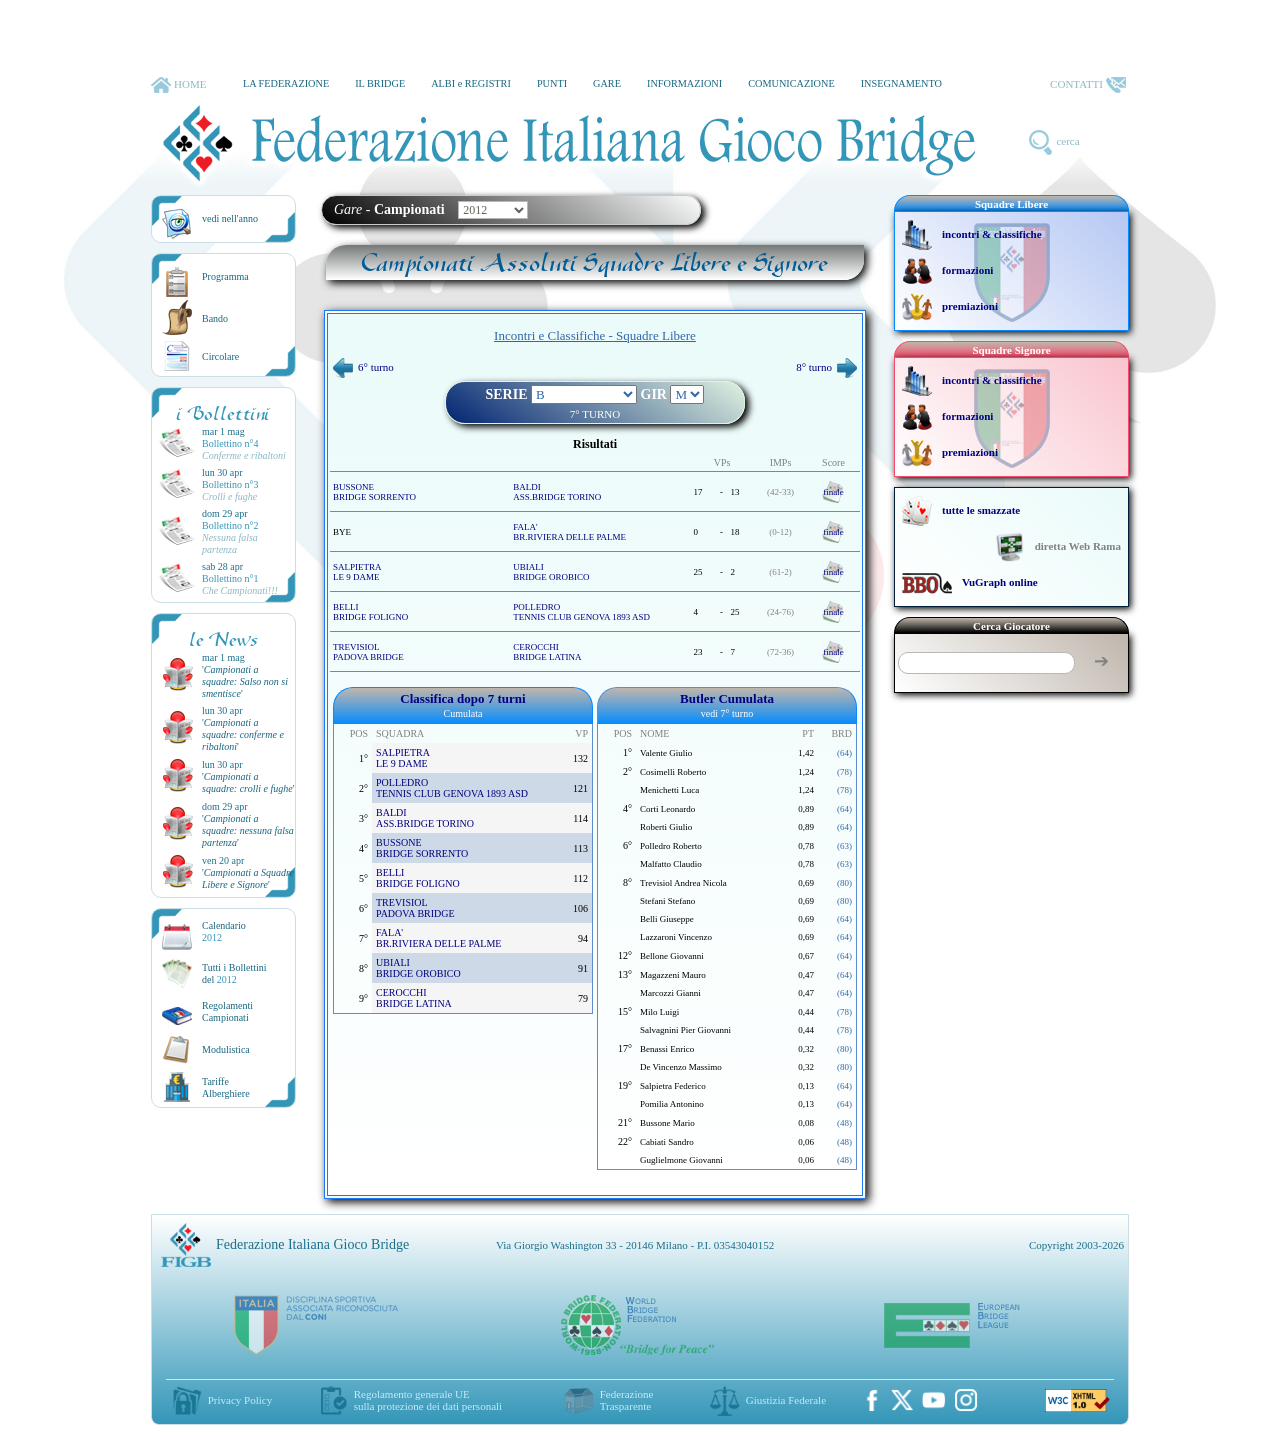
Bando (215, 318)
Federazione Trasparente (627, 1400)
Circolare (220, 356)
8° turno (826, 367)
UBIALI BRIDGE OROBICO (551, 572)
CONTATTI (1088, 85)
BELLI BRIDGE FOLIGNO (370, 612)
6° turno (363, 367)
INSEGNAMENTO (901, 83)
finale (833, 492)
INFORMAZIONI (684, 83)
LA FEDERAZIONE (286, 83)
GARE (607, 83)
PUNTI (552, 83)
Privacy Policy (240, 1400)
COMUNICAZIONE (791, 83)
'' (245, 681)
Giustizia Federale (786, 1400)
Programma (225, 276)
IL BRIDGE (380, 83)
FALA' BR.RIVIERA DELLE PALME (569, 532)
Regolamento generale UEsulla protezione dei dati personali (428, 1400)
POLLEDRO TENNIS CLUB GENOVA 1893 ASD (581, 612)
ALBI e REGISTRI (471, 83)
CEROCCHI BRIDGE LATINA (547, 652)
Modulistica (226, 1049)
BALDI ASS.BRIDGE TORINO (557, 492)
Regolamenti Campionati (227, 1011)
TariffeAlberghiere (226, 1087)
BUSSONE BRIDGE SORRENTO (374, 492)
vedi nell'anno (230, 218)
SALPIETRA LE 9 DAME (357, 572)
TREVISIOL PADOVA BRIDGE (368, 652)
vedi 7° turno (727, 713)
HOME (178, 85)
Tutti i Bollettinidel (234, 973)
